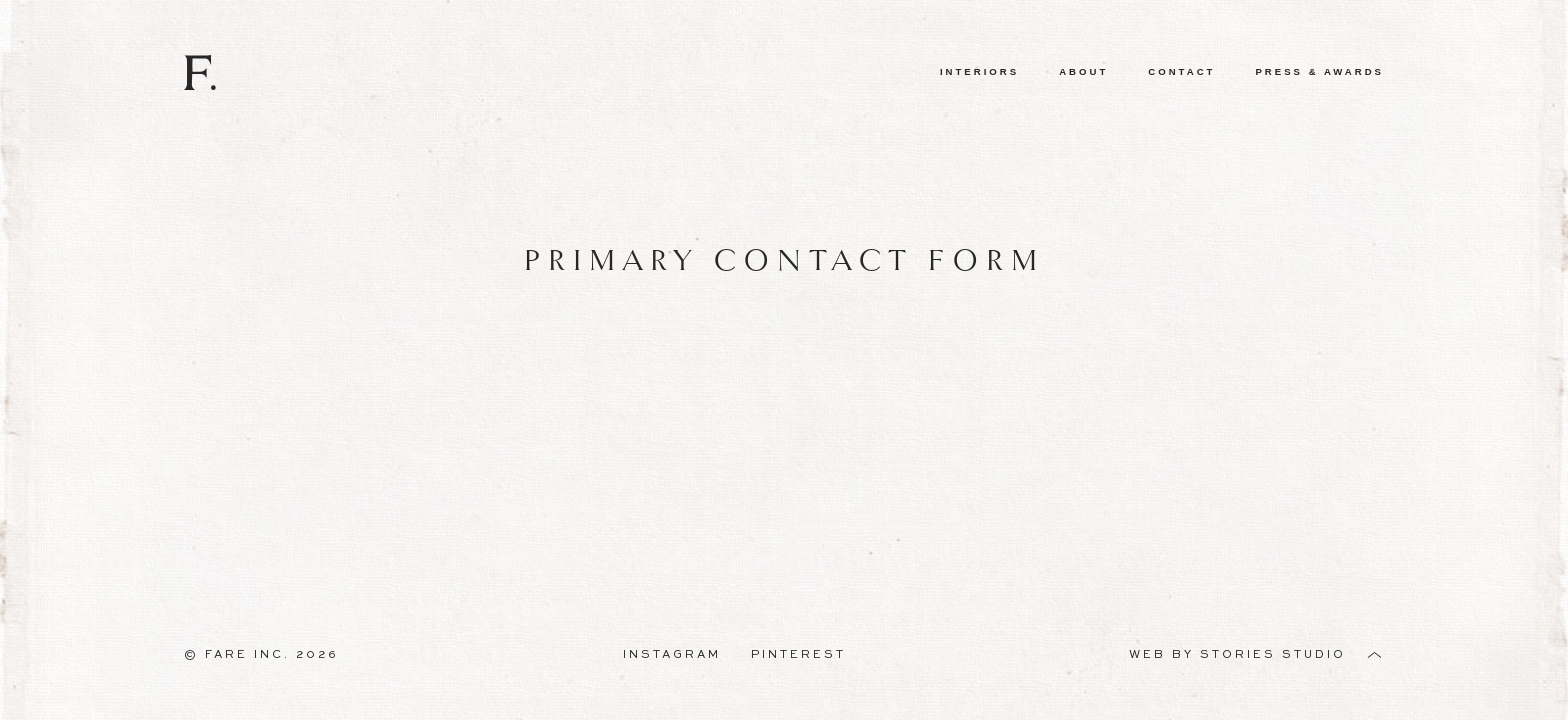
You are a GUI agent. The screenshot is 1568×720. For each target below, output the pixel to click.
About (1083, 71)
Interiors (979, 71)
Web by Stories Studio (1237, 655)
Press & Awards (1319, 71)
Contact (1181, 71)
